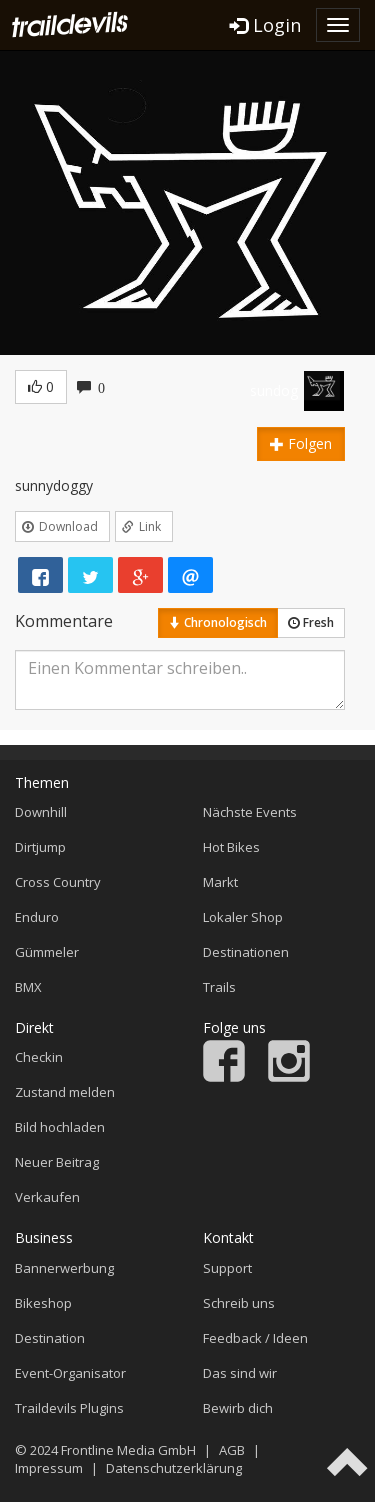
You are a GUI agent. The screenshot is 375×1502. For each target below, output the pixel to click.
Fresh (311, 622)
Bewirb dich (238, 1408)
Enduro (37, 917)
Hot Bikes (231, 847)
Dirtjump (40, 847)
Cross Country (58, 882)
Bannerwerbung (64, 1268)
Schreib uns (239, 1303)
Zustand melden (65, 1092)
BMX (28, 987)
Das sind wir (240, 1373)
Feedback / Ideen (255, 1338)
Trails (219, 987)
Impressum (49, 1468)
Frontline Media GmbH (128, 1450)
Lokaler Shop (243, 917)
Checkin (39, 1057)
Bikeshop (43, 1303)
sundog (274, 390)
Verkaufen (47, 1197)
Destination (50, 1338)
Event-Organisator (70, 1373)
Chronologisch (218, 622)
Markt (220, 882)
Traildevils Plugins (69, 1408)
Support (227, 1268)
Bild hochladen (60, 1127)
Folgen (301, 443)
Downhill (41, 812)
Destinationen (246, 952)
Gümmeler (47, 952)
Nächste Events (250, 812)
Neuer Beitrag (57, 1162)
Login (265, 25)
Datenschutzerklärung (174, 1468)
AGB (232, 1450)
